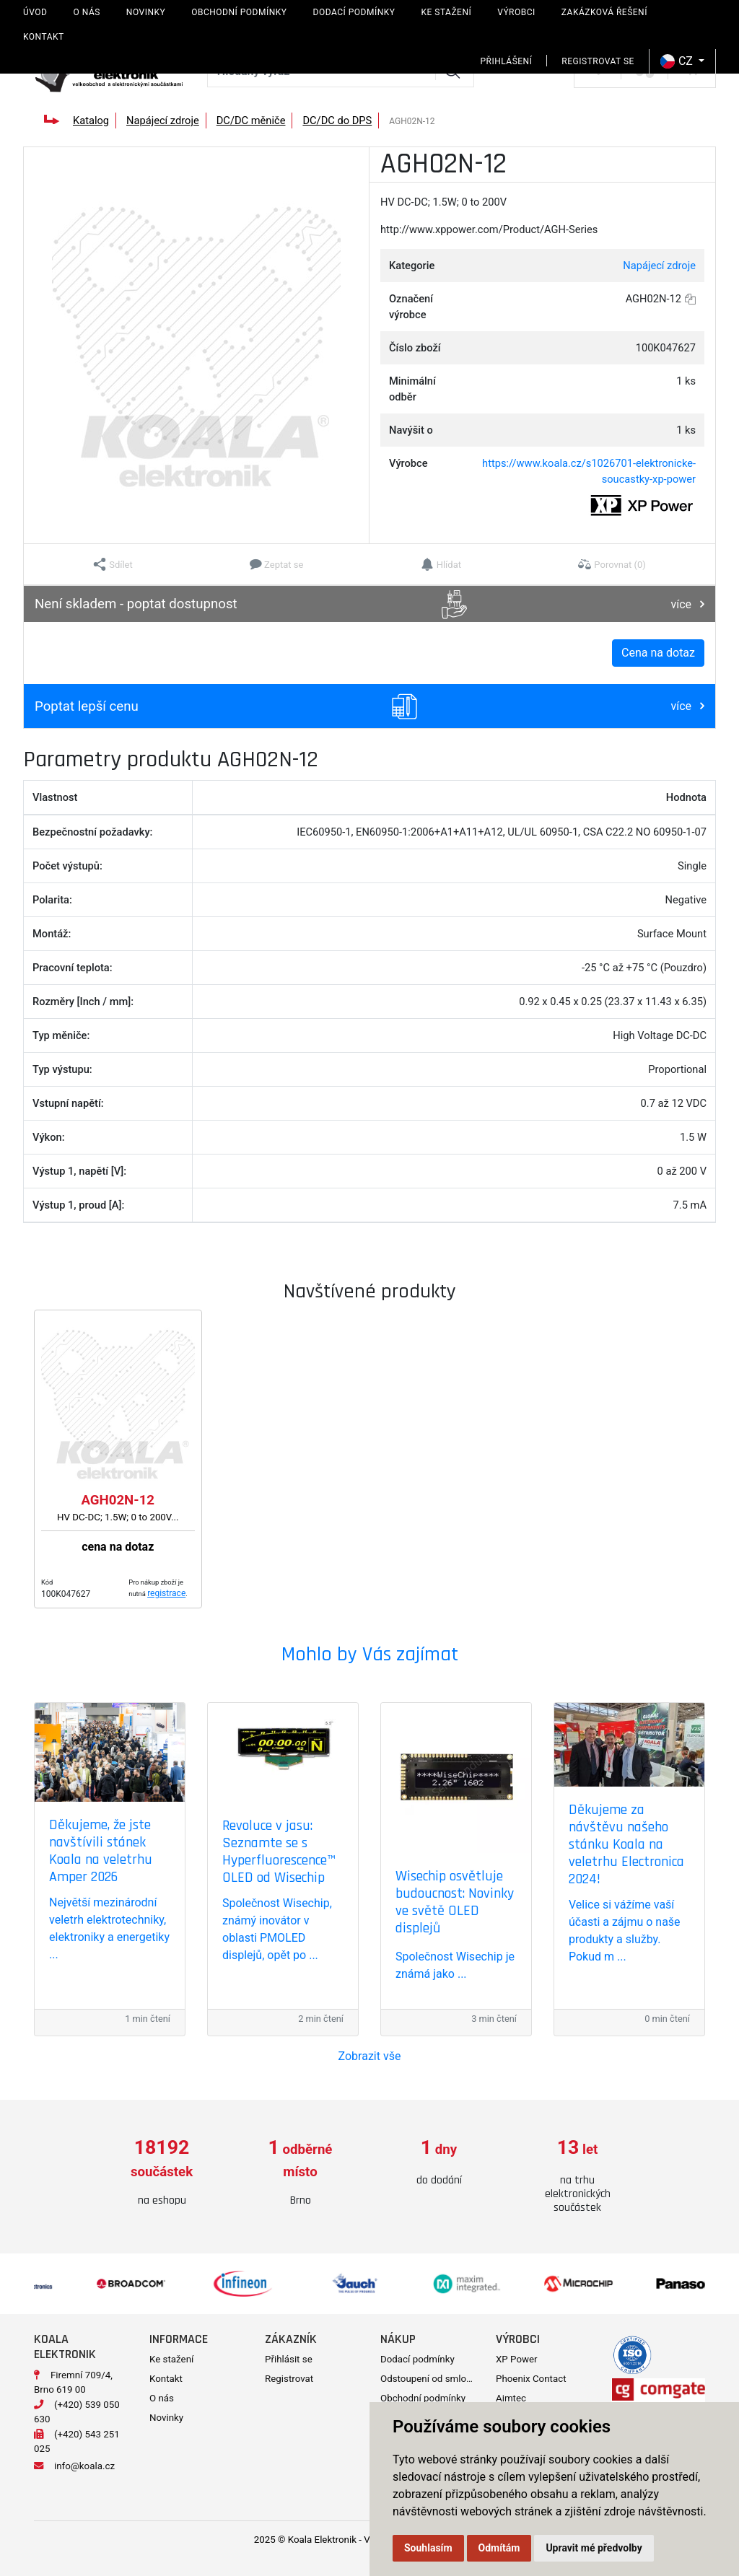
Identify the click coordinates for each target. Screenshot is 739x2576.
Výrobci (516, 12)
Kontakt (43, 37)
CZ (678, 61)
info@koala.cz (84, 2466)
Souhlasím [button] (428, 2548)
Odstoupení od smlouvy (430, 2378)
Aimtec (511, 2398)
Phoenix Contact (531, 2378)
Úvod (35, 12)
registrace (166, 1593)
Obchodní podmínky (239, 12)
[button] (113, 564)
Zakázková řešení (604, 12)
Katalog (91, 120)
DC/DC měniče (251, 120)
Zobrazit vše (369, 2056)
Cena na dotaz (658, 653)
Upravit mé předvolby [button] (594, 2548)
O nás (86, 12)
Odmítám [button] (499, 2548)
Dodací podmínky (354, 12)
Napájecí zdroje (162, 120)
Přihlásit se (288, 2359)
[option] (161, 2173)
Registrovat (289, 2378)
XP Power (517, 2359)
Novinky (145, 12)
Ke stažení (446, 12)
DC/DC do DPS (337, 120)
